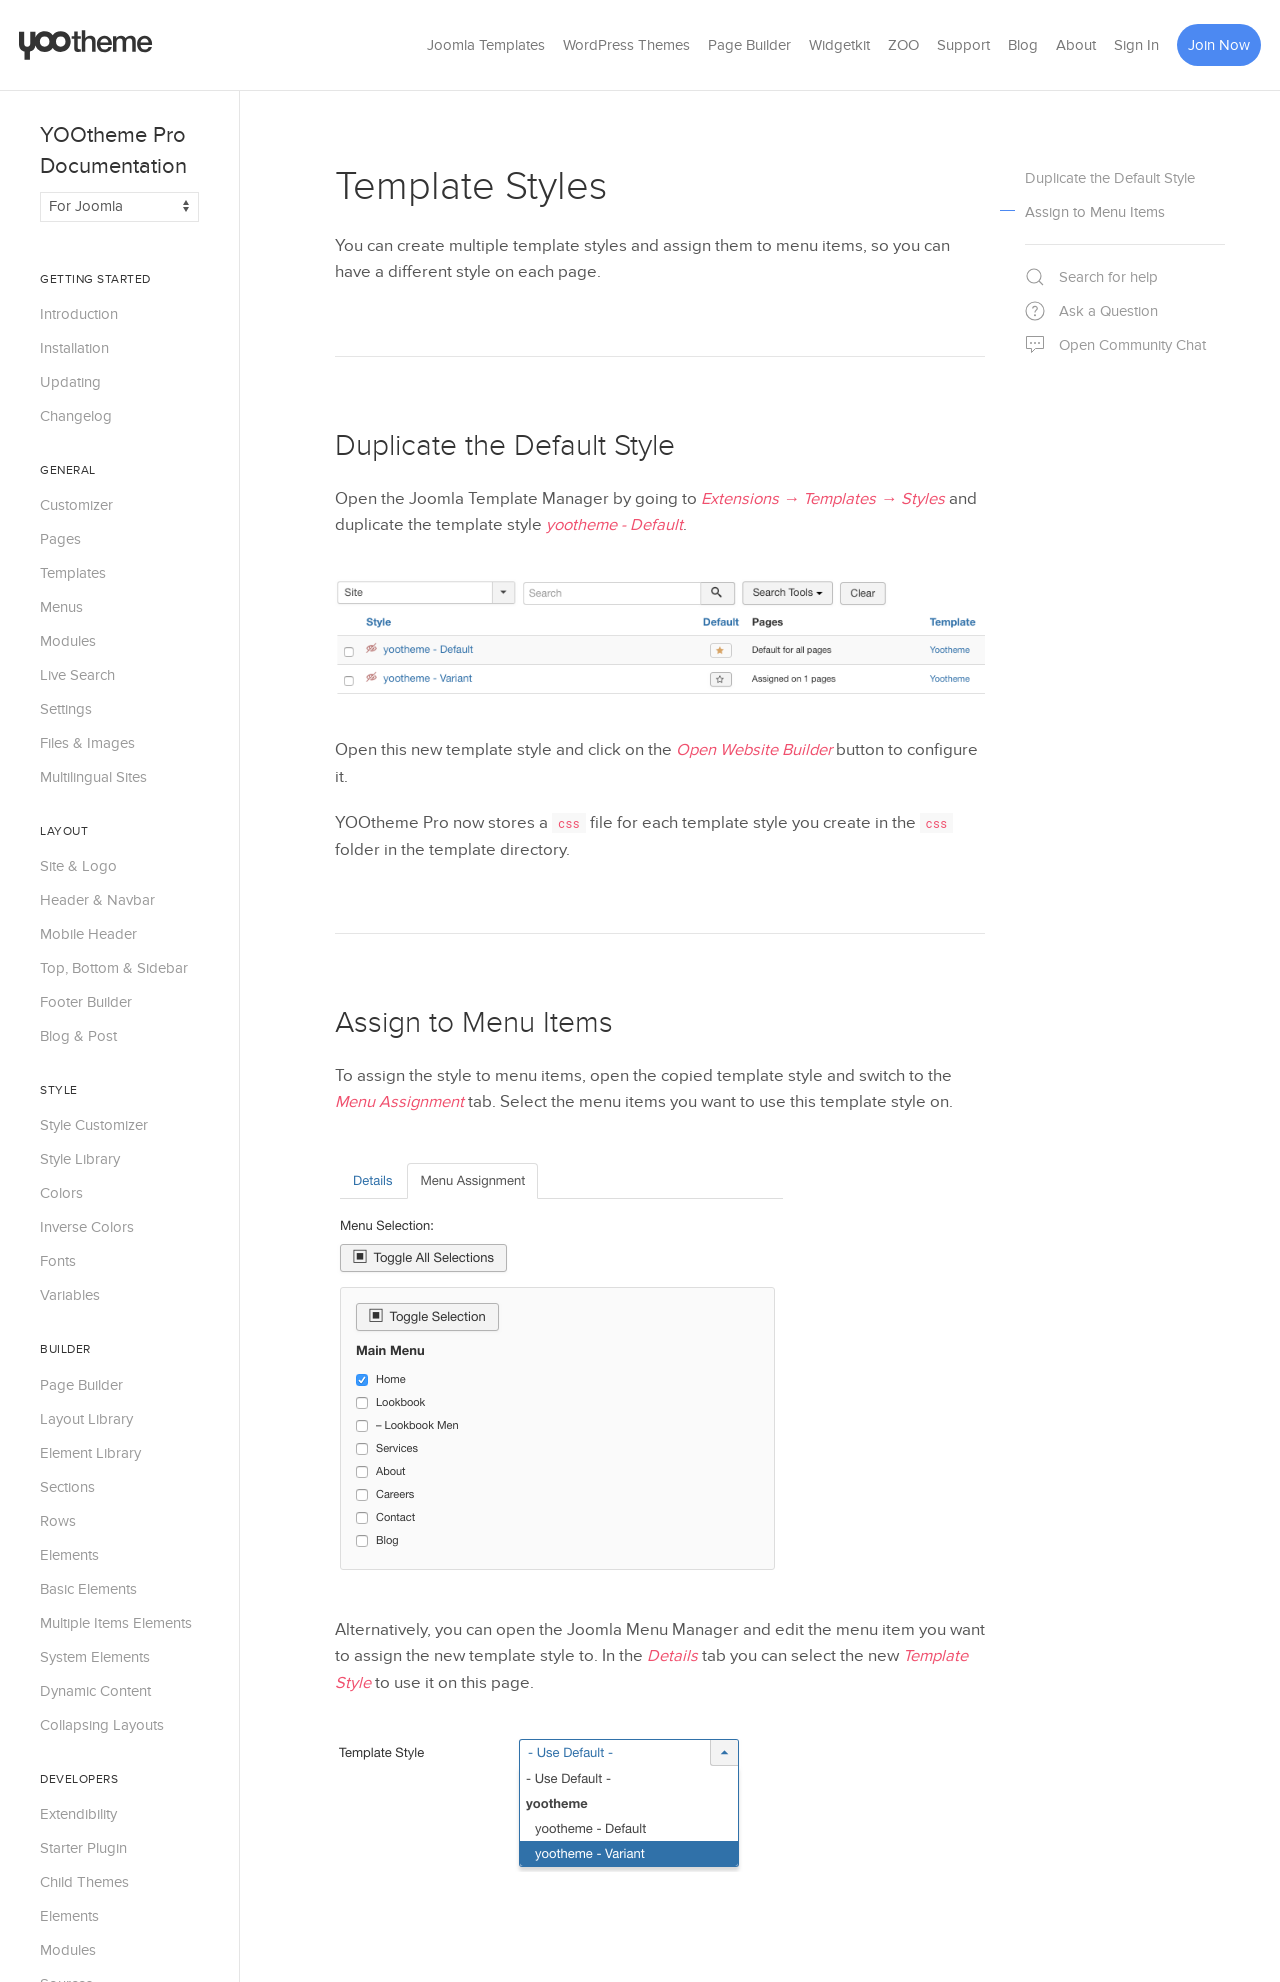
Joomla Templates (486, 45)
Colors (61, 1193)
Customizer (76, 505)
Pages (60, 539)
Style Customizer (94, 1125)
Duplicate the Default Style (505, 446)
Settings (66, 709)
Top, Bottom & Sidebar (114, 968)
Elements (69, 1555)
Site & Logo (78, 866)
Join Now (1219, 45)
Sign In (1136, 45)
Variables (70, 1295)
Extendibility (78, 1814)
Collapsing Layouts (102, 1725)
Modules (68, 641)
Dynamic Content (95, 1691)
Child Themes (84, 1882)
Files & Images (87, 743)
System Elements (95, 1657)
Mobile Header (88, 934)
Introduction (79, 314)
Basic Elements (88, 1589)
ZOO (903, 45)
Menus (61, 607)
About (1076, 45)
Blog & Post (78, 1036)
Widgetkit (839, 45)
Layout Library (86, 1419)
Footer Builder (86, 1002)
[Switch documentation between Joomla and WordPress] (119, 207)
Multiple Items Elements (116, 1623)
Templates (73, 573)
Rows (58, 1521)
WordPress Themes (626, 45)
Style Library (80, 1159)
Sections (67, 1487)
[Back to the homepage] (86, 45)
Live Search (77, 675)
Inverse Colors (87, 1227)
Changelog (76, 416)
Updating (70, 382)
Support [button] (963, 45)
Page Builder (749, 45)
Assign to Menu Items (474, 1023)
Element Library (90, 1453)
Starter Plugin (83, 1848)
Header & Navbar (97, 900)
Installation (74, 348)
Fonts (58, 1261)
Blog (1023, 45)
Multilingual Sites (93, 777)
